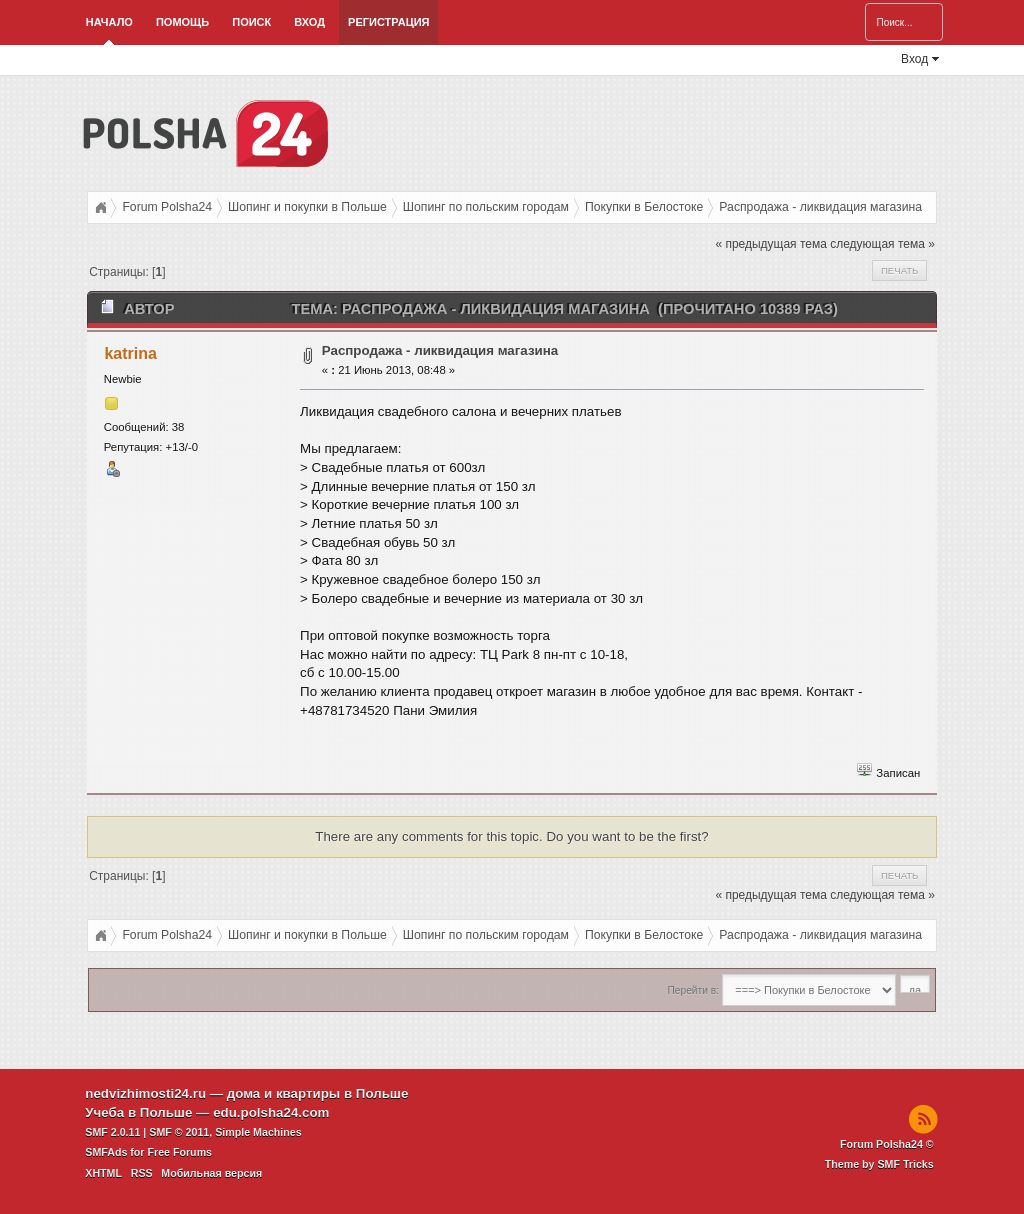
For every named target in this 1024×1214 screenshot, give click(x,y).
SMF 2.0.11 (112, 1132)
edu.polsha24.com (271, 1112)
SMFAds (106, 1152)
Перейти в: (693, 990)
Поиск (251, 22)
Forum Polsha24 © (887, 1144)
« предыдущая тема (770, 244)
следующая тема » (882, 244)
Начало (109, 22)
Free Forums (179, 1152)
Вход (309, 22)
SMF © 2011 (179, 1132)
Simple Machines (258, 1132)
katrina (130, 353)
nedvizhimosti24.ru (145, 1093)
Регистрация (388, 22)
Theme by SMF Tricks (879, 1164)
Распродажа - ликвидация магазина (440, 350)
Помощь (182, 22)
